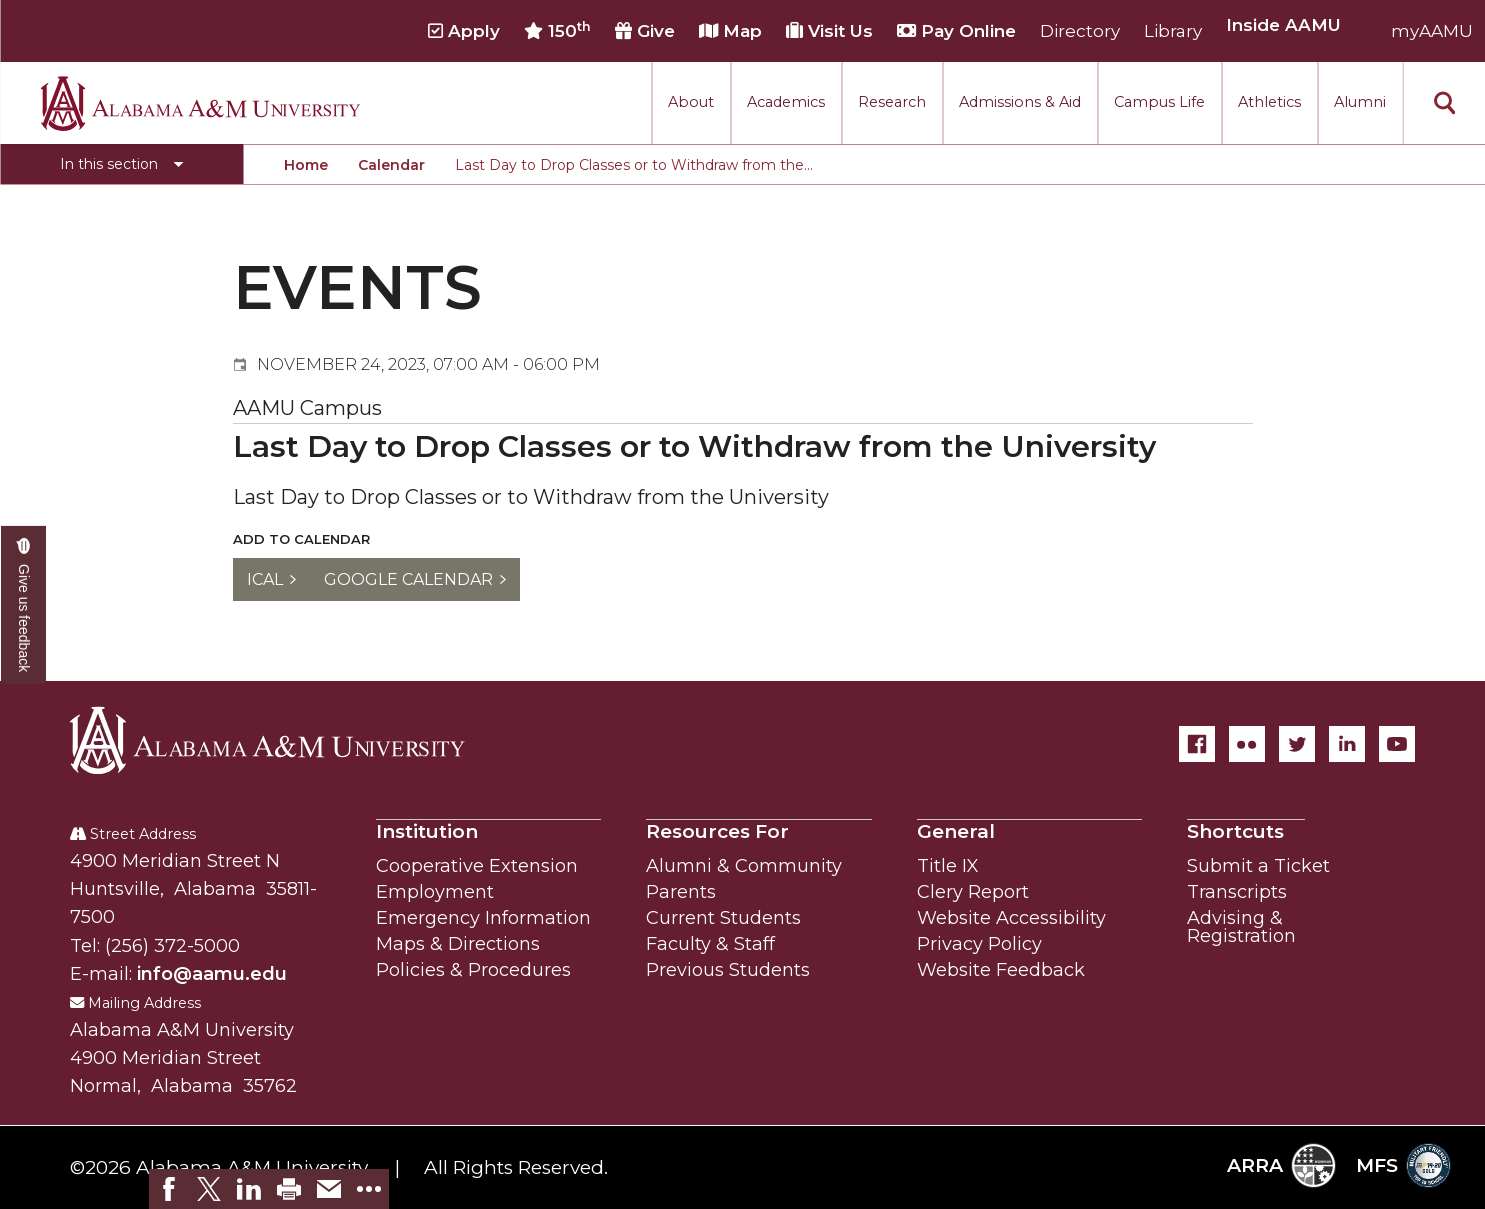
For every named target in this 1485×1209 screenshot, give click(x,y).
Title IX (948, 866)
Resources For (717, 831)
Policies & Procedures (473, 970)
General (956, 831)
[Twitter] (1297, 744)
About (691, 102)
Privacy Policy (979, 944)
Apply (464, 31)
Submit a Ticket (1258, 866)
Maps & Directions (458, 944)
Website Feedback (1001, 970)
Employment (435, 892)
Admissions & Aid (1020, 102)
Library (1173, 31)
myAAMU (1432, 31)
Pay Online (956, 31)
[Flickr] (1247, 744)
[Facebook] (1197, 744)
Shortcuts (1235, 831)
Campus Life (1159, 102)
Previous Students (728, 970)
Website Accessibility (1011, 918)
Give (645, 31)
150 (557, 31)
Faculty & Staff (710, 944)
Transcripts (1237, 892)
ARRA (1281, 1165)
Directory (1080, 31)
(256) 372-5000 (172, 946)
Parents (681, 892)
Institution (427, 831)
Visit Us (829, 31)
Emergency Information (483, 918)
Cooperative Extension (477, 866)
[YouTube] (1397, 744)
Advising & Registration (1241, 927)
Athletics (1269, 102)
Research (892, 102)
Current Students (723, 918)
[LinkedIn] (1347, 744)
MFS (1403, 1165)
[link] (169, 1189)
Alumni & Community (744, 866)
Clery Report (973, 892)
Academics (786, 102)
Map (730, 31)
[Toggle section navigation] (121, 164)
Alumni (1360, 102)
